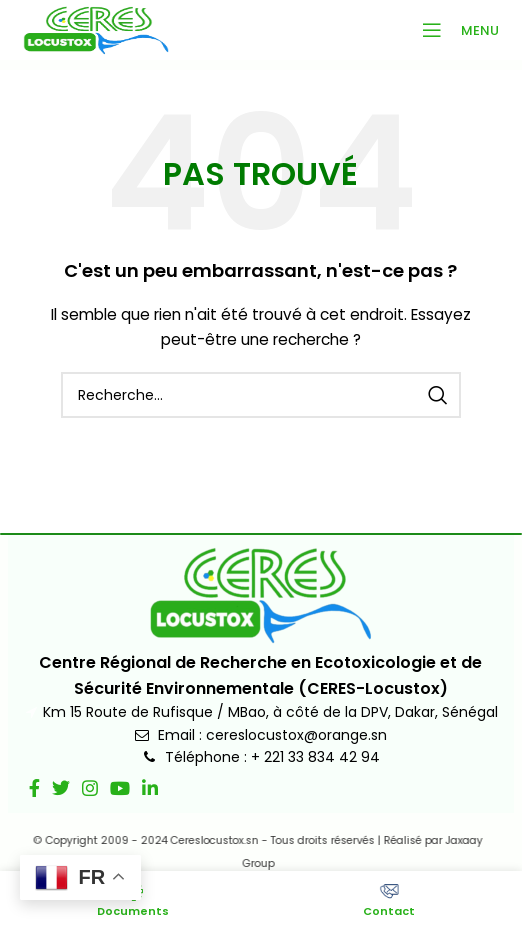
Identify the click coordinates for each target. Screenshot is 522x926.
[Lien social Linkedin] (150, 788)
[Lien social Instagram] (90, 788)
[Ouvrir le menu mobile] (455, 30)
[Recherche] (261, 395)
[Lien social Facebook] (34, 788)
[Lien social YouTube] (120, 788)
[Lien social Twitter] (61, 788)
